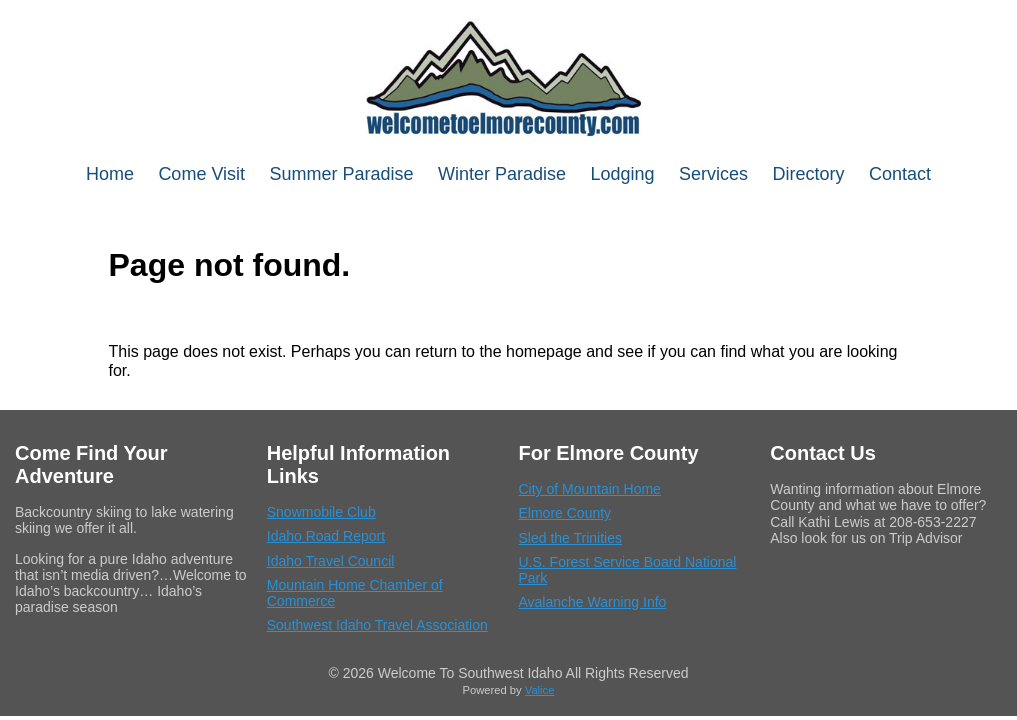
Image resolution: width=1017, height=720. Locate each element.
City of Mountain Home (590, 489)
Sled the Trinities (571, 538)
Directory (809, 174)
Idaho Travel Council (331, 561)
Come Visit (201, 174)
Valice (540, 690)
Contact (900, 174)
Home (110, 174)
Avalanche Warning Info (593, 602)
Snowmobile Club (321, 512)
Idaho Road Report (326, 536)
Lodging (623, 174)
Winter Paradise (502, 174)
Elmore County (565, 513)
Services (713, 174)
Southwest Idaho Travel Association (377, 625)
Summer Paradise (342, 174)
